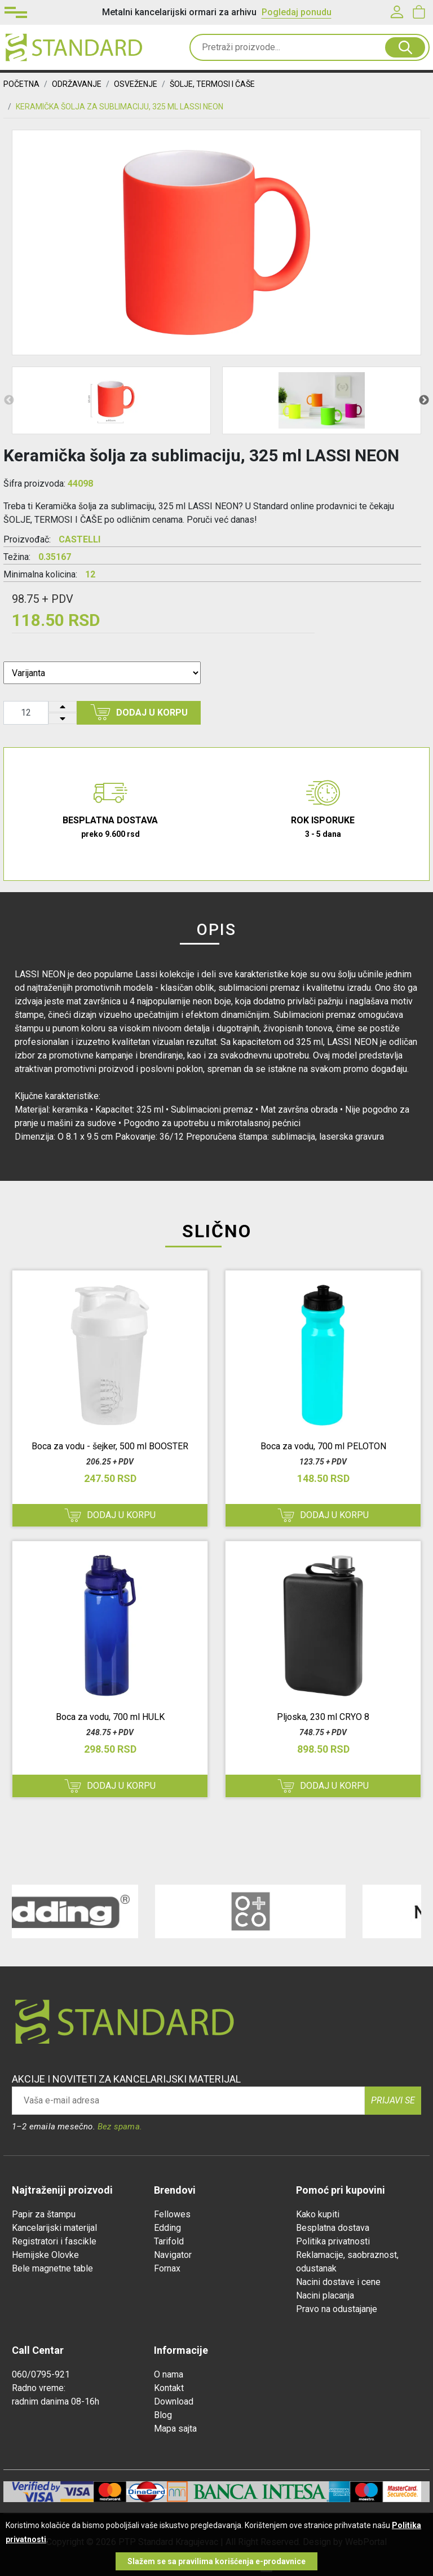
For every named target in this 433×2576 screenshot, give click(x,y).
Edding (167, 2227)
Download (173, 2401)
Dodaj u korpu (139, 712)
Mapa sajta (175, 2428)
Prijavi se (393, 2100)
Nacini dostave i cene (338, 2282)
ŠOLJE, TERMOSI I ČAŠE (212, 84)
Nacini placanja (325, 2295)
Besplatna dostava (332, 2227)
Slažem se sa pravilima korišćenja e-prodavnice (216, 2561)
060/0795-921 (41, 2374)
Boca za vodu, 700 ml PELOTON (323, 1446)
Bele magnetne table (52, 2268)
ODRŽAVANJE (76, 84)
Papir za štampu (44, 2214)
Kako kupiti (317, 2214)
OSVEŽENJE (135, 84)
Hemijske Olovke (45, 2254)
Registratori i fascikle (54, 2241)
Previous (9, 400)
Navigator (173, 2254)
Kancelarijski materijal (54, 2227)
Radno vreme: (38, 2388)
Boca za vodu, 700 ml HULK (110, 1717)
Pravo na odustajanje (336, 2309)
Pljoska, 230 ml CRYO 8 (323, 1717)
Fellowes (172, 2214)
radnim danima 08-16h (55, 2401)
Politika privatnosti (333, 2241)
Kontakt (169, 2388)
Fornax (167, 2268)
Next (424, 400)
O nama (168, 2374)
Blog (163, 2415)
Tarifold (169, 2241)
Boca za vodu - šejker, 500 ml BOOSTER (110, 1446)
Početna (21, 84)
